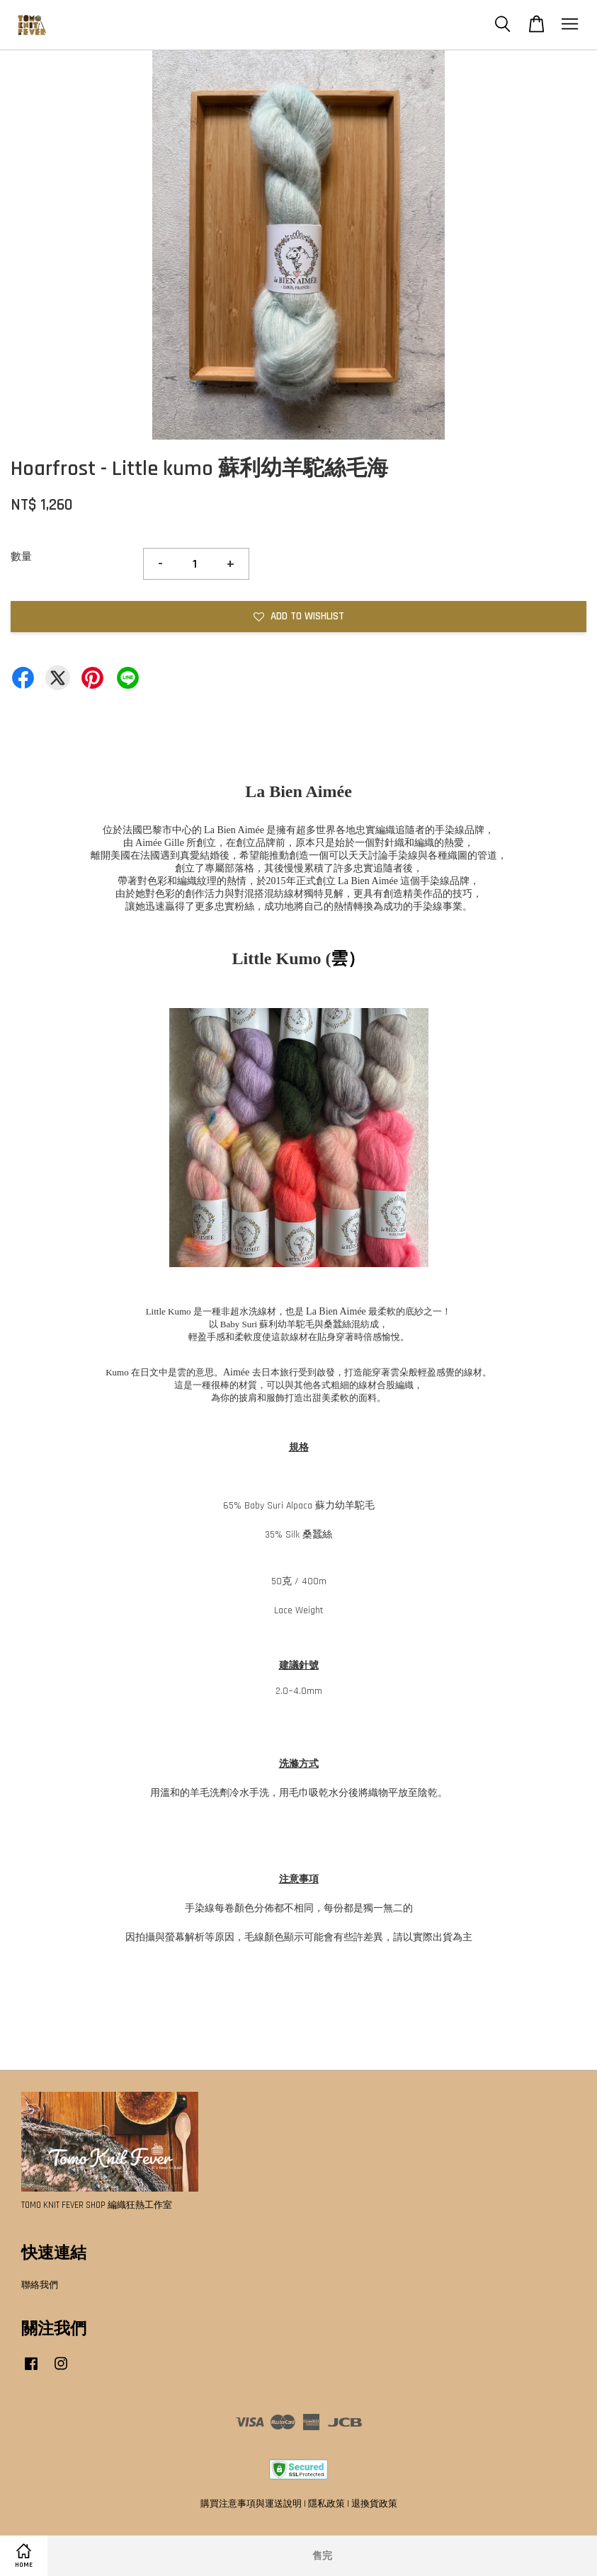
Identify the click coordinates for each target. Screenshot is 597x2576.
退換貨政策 (374, 2503)
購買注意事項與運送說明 (251, 2503)
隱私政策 (326, 2503)
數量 (21, 556)
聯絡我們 (39, 2285)
